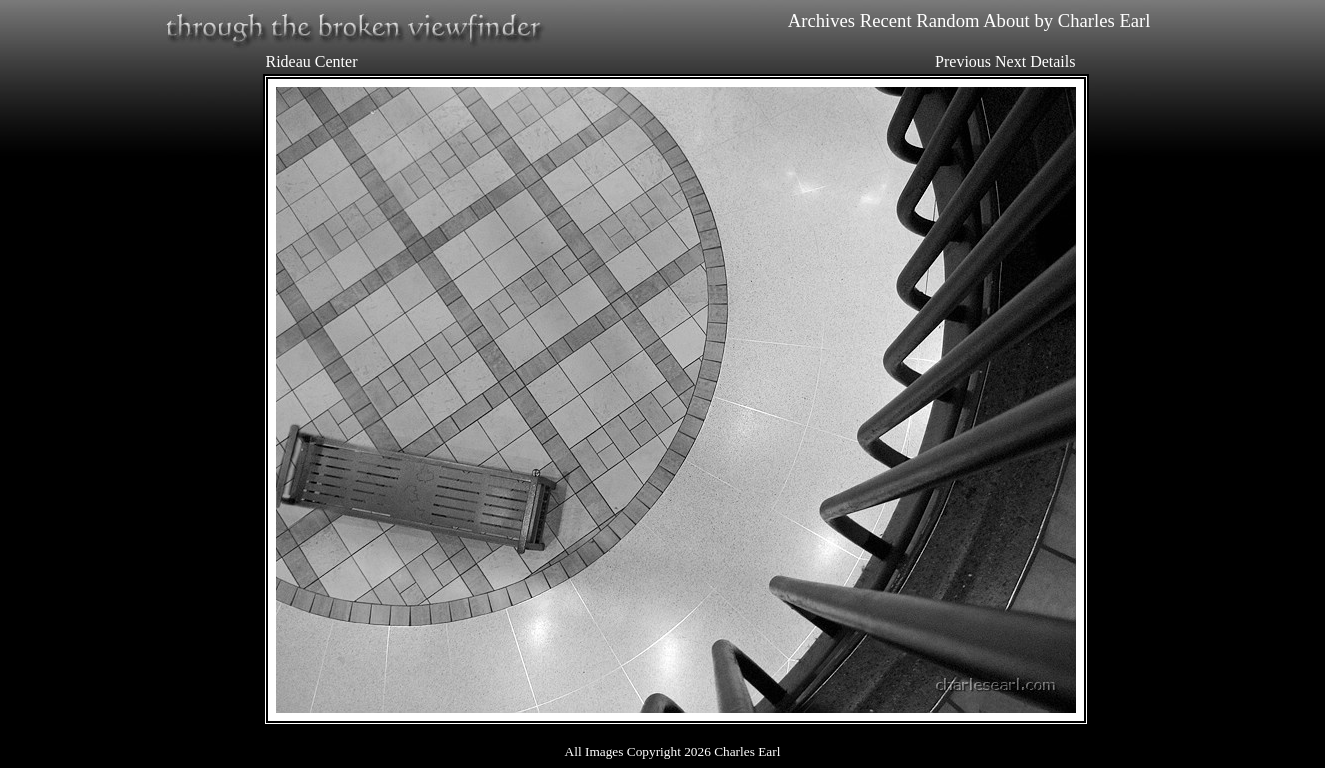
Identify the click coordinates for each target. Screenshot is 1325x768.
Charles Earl (1104, 20)
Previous (963, 61)
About (1006, 20)
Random (947, 20)
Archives (821, 20)
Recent (886, 20)
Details (1052, 61)
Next (1010, 61)
